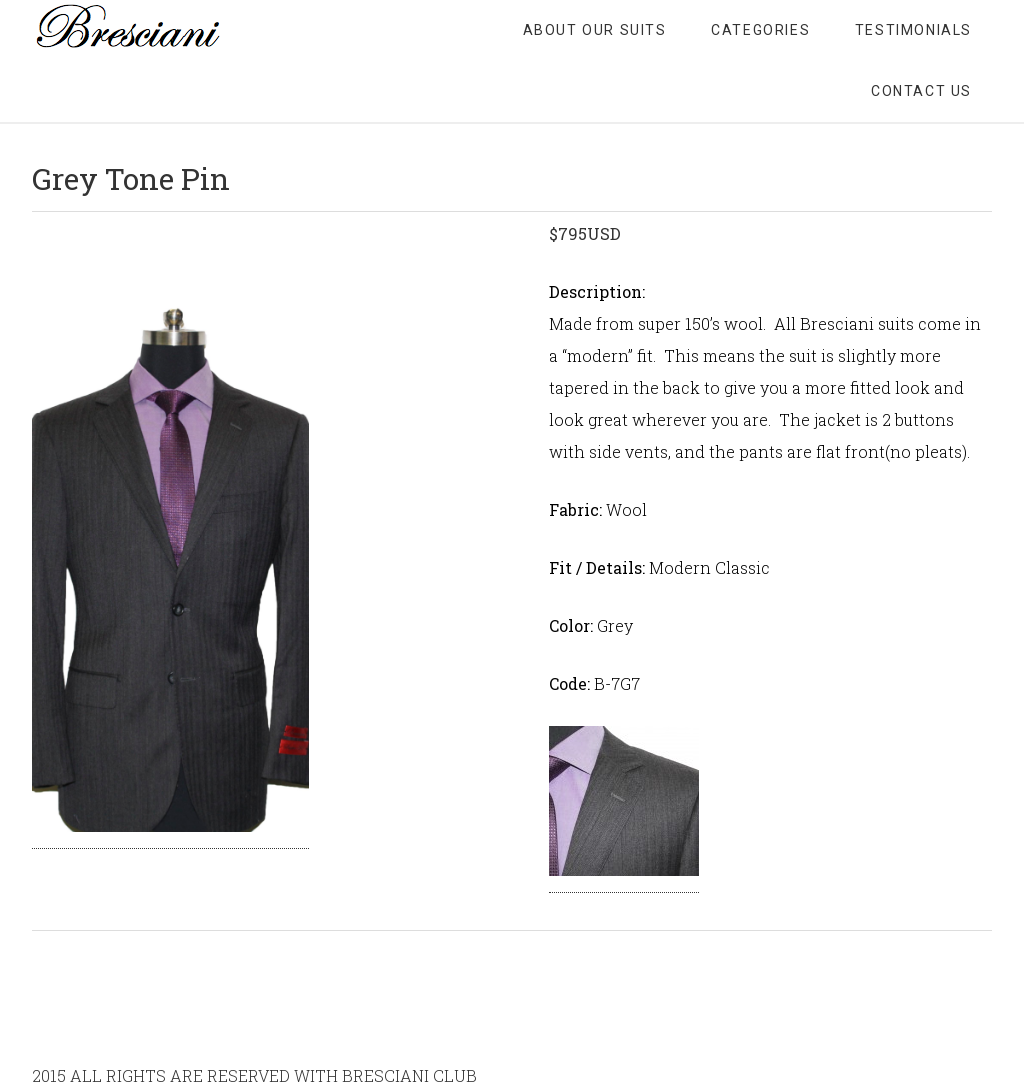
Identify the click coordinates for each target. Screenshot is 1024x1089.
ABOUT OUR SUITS (595, 30)
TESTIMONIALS (913, 30)
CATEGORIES (760, 30)
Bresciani (192, 30)
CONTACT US (921, 91)
